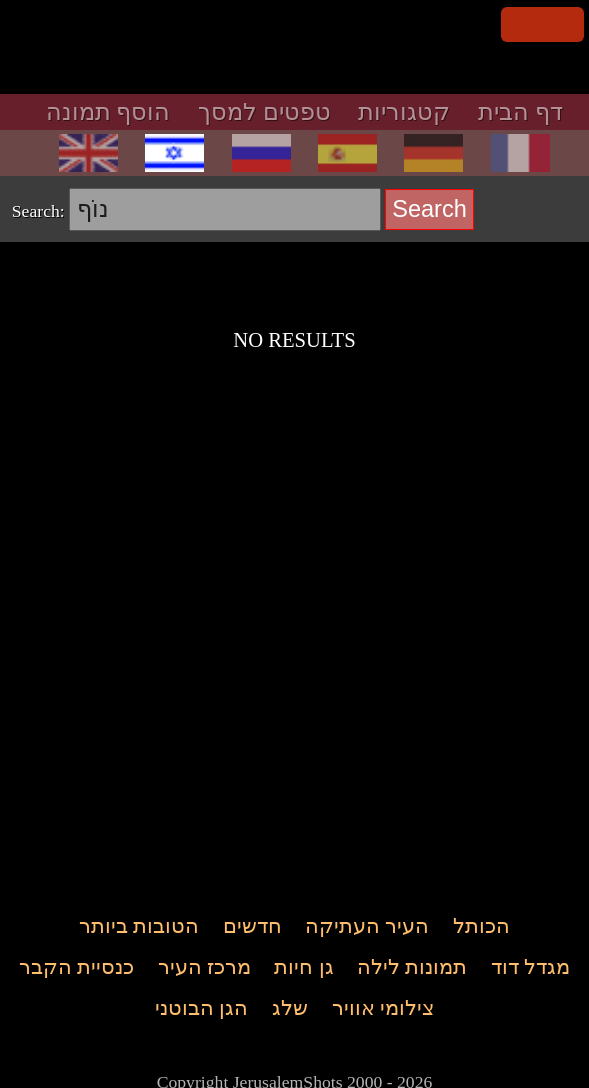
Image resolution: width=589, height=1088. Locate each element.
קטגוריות (404, 112)
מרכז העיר (204, 968)
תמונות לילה (412, 968)
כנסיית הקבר (76, 968)
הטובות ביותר (139, 927)
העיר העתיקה (367, 927)
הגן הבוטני (201, 1009)
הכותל (481, 927)
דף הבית (520, 112)
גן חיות (303, 968)
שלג (290, 1009)
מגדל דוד (530, 968)
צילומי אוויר (383, 1009)
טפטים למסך (264, 112)
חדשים (252, 927)
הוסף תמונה (108, 112)
